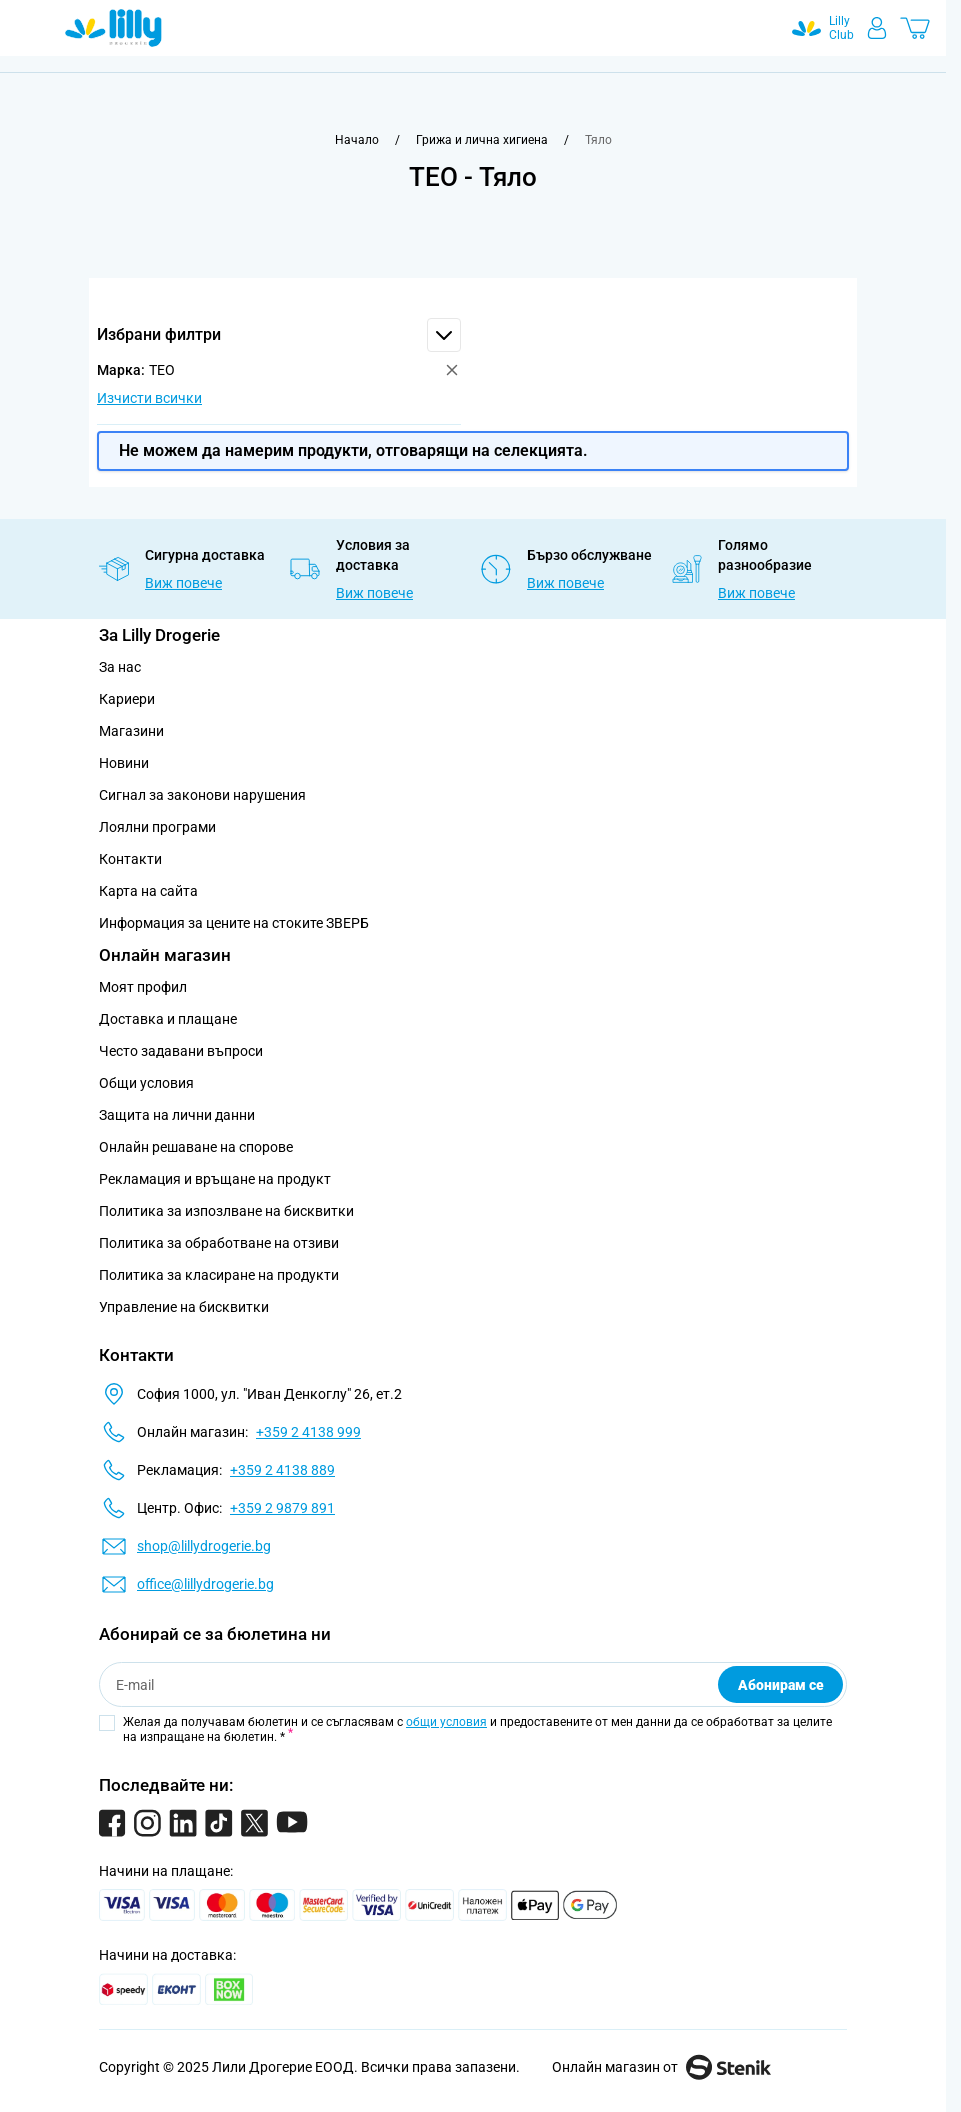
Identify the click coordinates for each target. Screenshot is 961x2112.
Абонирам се (781, 1685)
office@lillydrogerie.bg (205, 1584)
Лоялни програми (157, 827)
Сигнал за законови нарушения (202, 795)
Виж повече (183, 583)
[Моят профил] (877, 28)
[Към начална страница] (357, 140)
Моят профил (143, 987)
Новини (124, 763)
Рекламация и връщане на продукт (216, 1179)
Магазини (131, 731)
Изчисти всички (149, 398)
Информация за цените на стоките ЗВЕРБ (234, 923)
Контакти (130, 859)
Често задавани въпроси (181, 1051)
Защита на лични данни (177, 1115)
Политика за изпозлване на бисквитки (226, 1211)
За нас (120, 667)
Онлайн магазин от (661, 2067)
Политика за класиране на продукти (219, 1275)
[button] (279, 335)
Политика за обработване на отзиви (219, 1243)
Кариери (127, 699)
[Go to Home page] (113, 28)
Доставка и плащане (168, 1019)
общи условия (446, 1722)
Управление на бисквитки (184, 1307)
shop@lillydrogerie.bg (204, 1546)
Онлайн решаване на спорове (196, 1147)
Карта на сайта (148, 891)
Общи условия (146, 1083)
